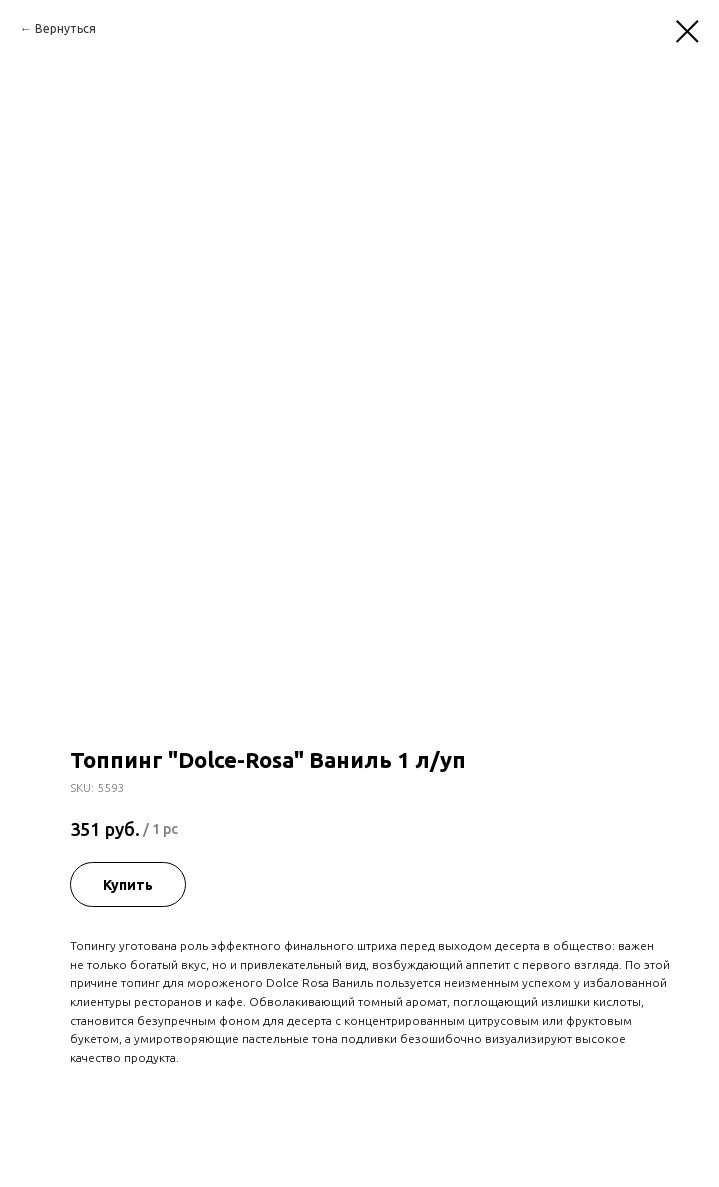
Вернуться (65, 28)
